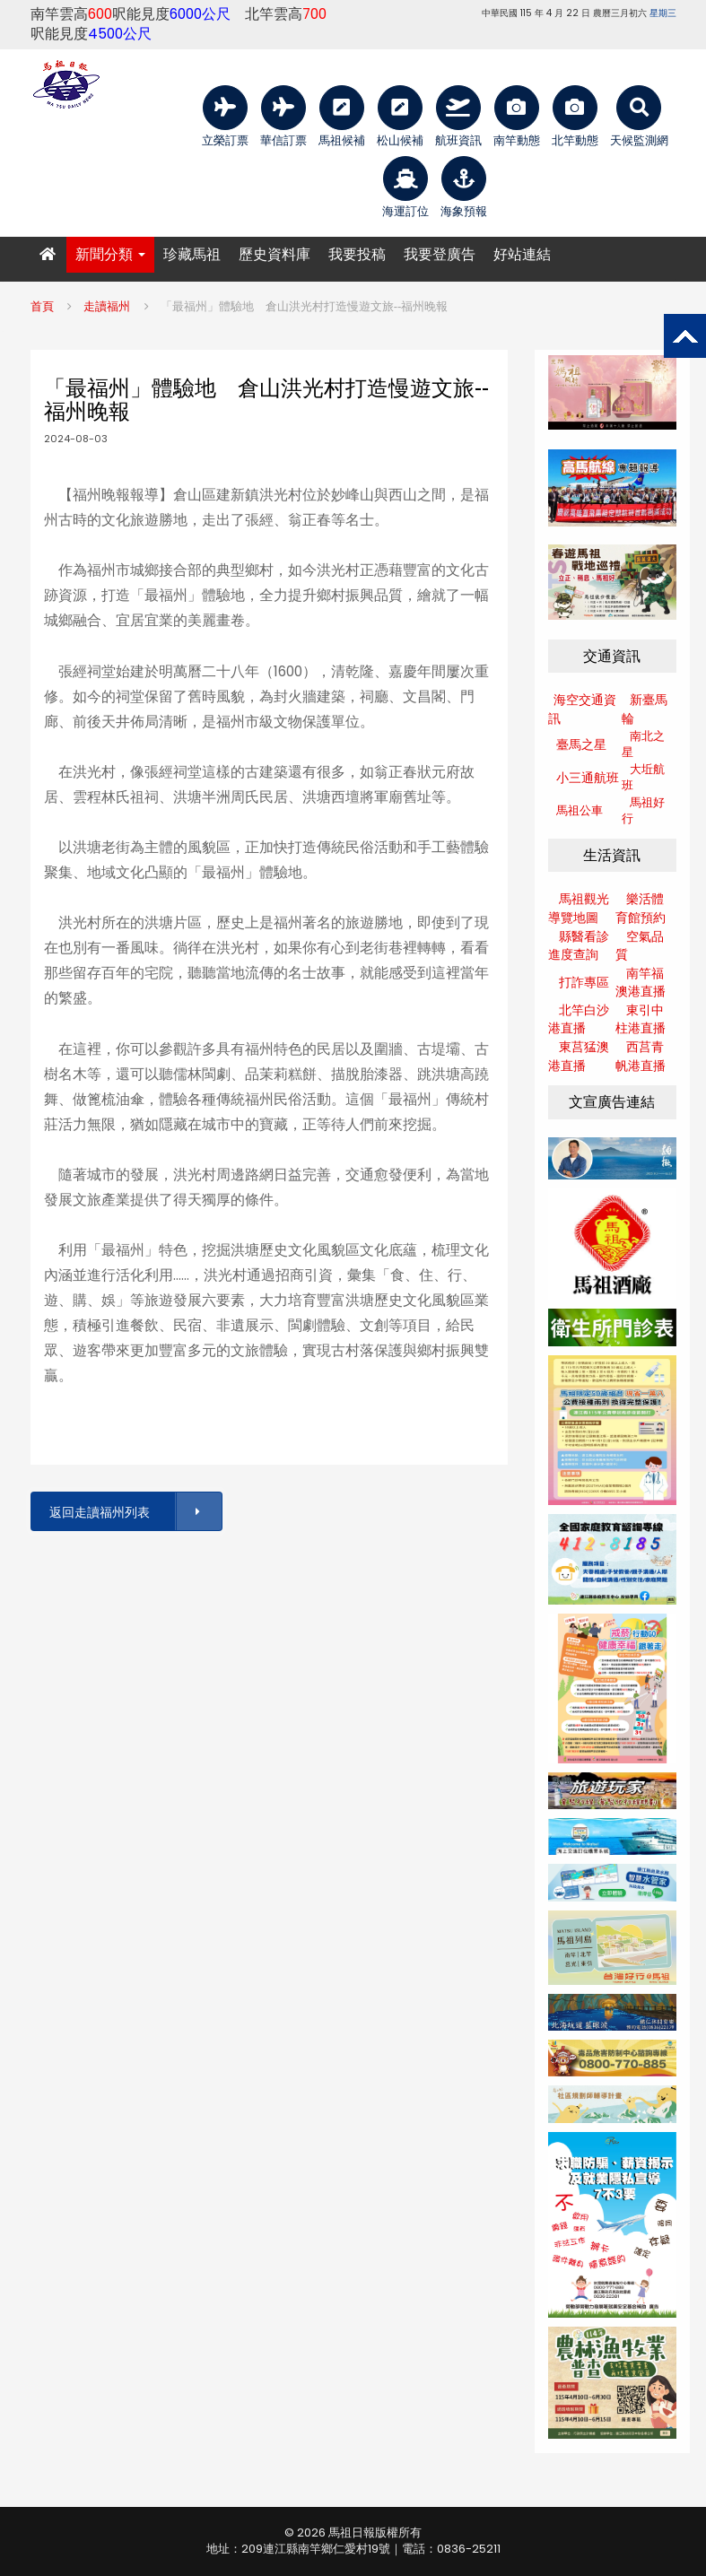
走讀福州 (106, 306)
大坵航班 (643, 778)
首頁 (42, 306)
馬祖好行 (643, 811)
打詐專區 (584, 982)
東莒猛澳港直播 (578, 1056)
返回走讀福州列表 (134, 1512)
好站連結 (522, 254)
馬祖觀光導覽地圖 (578, 908)
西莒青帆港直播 (640, 1056)
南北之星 (643, 744)
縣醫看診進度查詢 (578, 945)
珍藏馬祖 (192, 254)
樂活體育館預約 (640, 908)
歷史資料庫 (274, 254)
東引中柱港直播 (640, 1019)
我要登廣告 (439, 254)
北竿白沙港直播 (578, 1019)
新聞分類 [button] (110, 254)
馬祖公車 (579, 810)
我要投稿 (357, 254)
